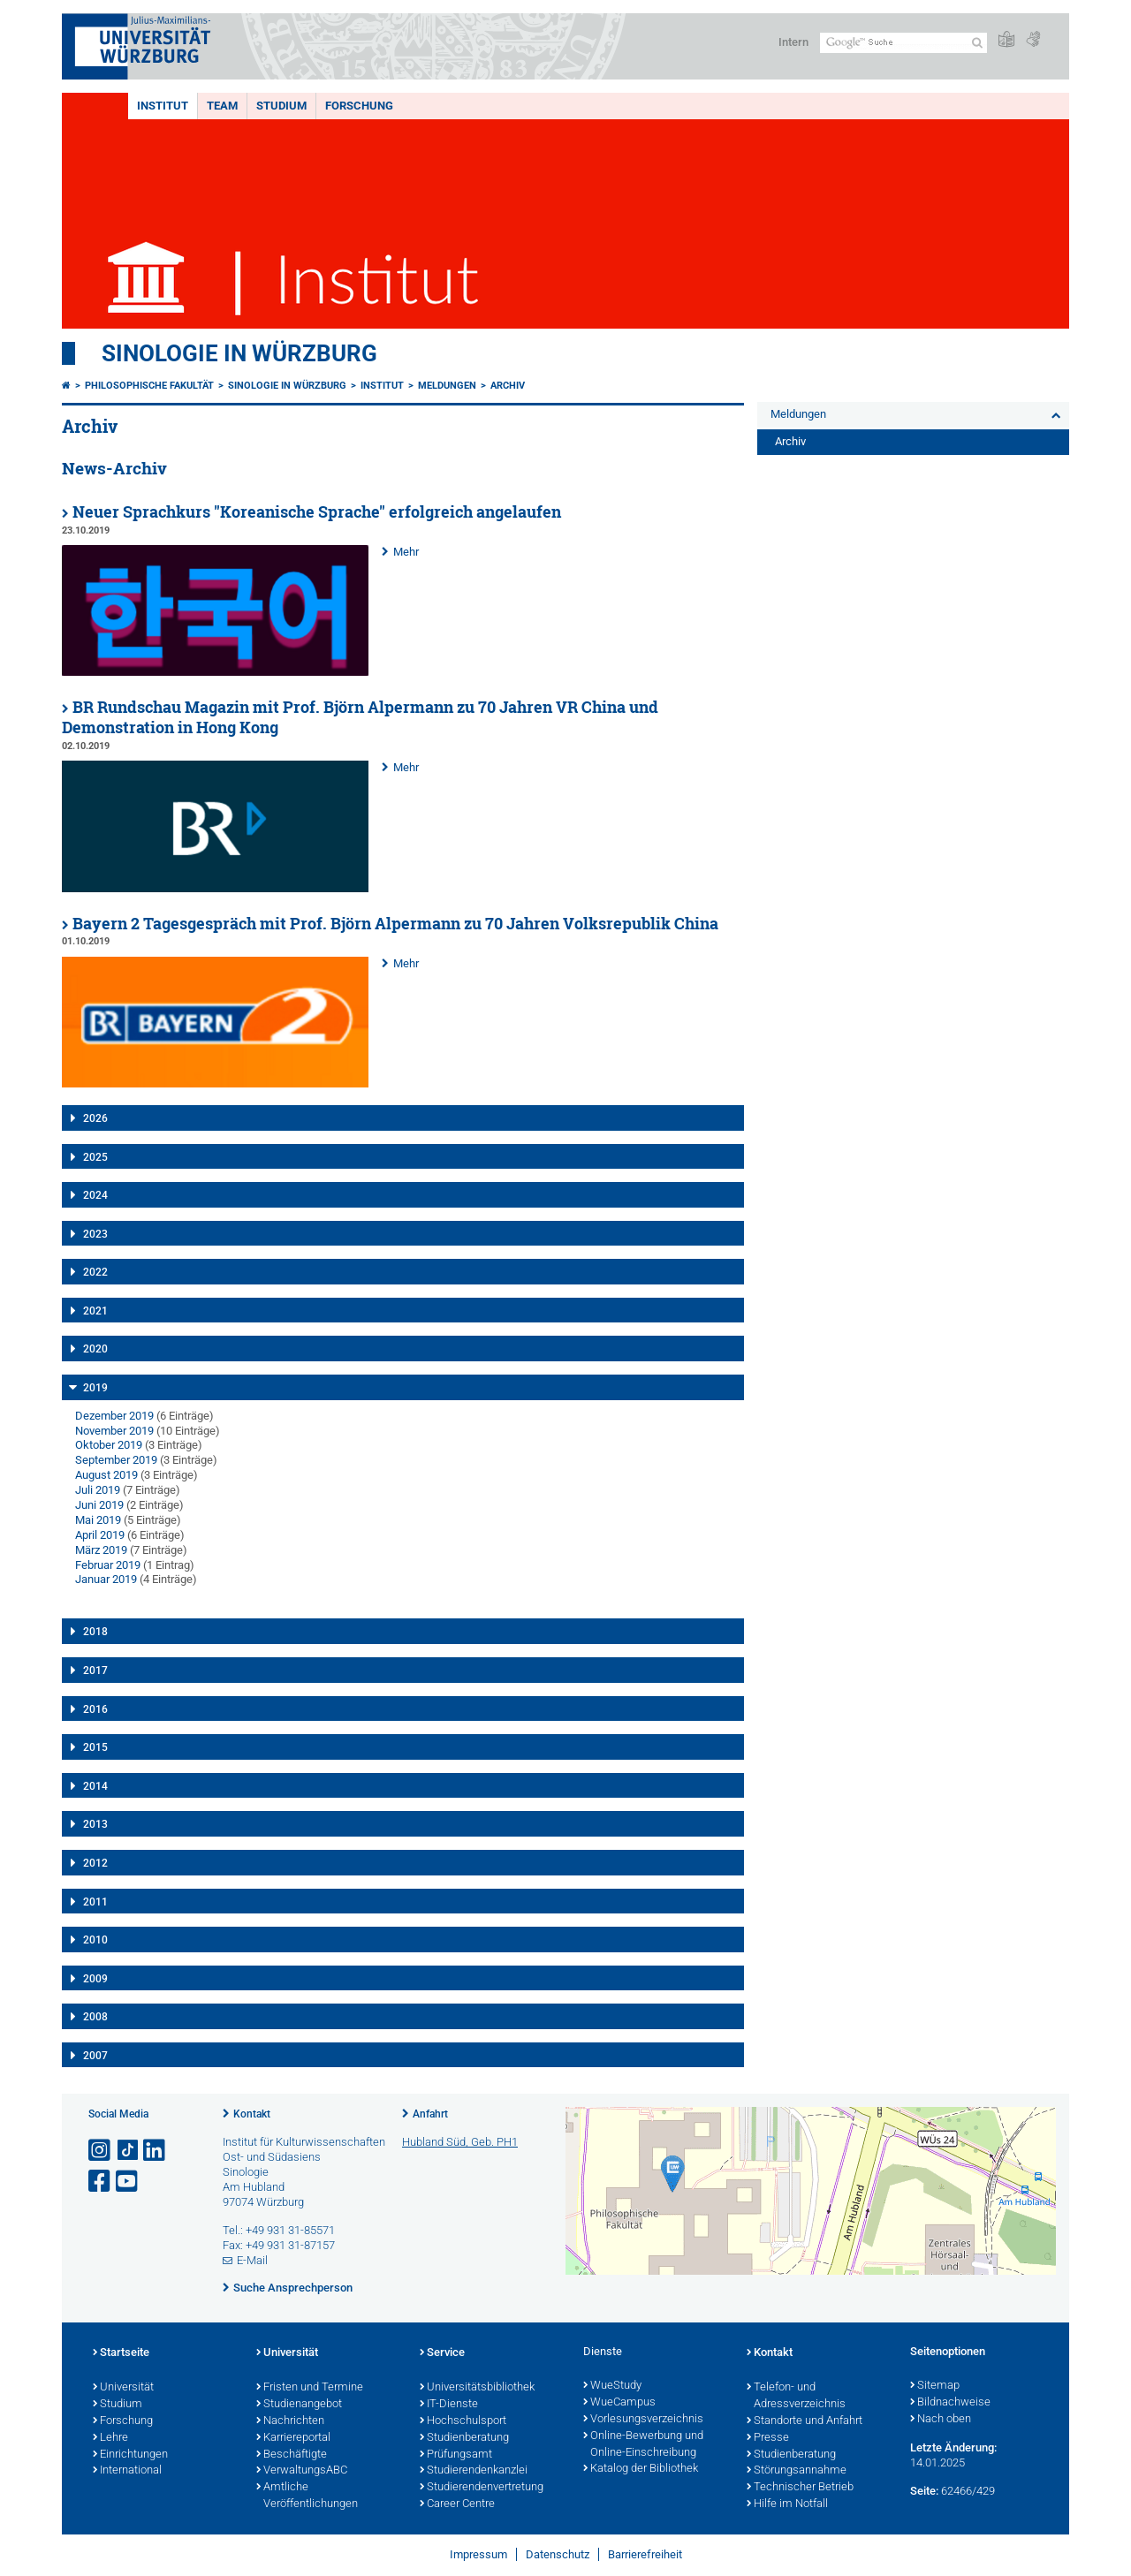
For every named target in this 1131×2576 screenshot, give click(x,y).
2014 (95, 1786)
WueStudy (612, 2386)
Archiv (507, 385)
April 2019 (100, 1535)
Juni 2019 (99, 1505)
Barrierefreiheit (645, 2554)
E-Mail (252, 2260)
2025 (95, 1157)
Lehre (110, 2438)
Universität (123, 2388)
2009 (95, 1979)
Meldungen (447, 385)
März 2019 (101, 1550)
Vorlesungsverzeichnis (643, 2420)
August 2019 (106, 1474)
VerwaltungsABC (301, 2471)
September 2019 (116, 1459)
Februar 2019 (107, 1565)
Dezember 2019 (114, 1415)
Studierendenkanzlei (474, 2471)
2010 (95, 1940)
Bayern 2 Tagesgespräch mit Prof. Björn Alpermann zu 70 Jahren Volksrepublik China (395, 923)
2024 (95, 1195)
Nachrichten (290, 2421)
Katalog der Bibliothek (640, 2469)
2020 (95, 1349)
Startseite (121, 2353)
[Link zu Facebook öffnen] (100, 2181)
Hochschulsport (463, 2421)
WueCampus (619, 2403)
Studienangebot (299, 2405)
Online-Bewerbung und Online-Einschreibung (643, 2444)
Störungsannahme (796, 2471)
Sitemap (935, 2386)
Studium (281, 105)
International (127, 2471)
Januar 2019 (106, 1579)
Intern (793, 42)
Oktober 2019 (108, 1444)
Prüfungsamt (456, 2455)
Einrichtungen (130, 2455)
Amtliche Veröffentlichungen (307, 2496)
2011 (95, 1902)
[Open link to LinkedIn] (155, 2150)
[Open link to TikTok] (128, 2150)
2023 (95, 1234)
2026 (95, 1118)
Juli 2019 (97, 1489)
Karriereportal (293, 2438)
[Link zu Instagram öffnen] (100, 2150)
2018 (95, 1631)
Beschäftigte (291, 2455)
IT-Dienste (449, 2405)
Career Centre (457, 2504)
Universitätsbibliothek (477, 2388)
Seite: (924, 2490)
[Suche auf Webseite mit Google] (903, 43)
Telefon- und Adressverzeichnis (796, 2396)
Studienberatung (464, 2438)
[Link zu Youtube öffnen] (128, 2181)
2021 (95, 1311)
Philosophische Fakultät (149, 385)
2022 (95, 1272)
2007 (95, 2055)
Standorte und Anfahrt (804, 2421)
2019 (95, 1388)
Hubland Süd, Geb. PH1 (460, 2141)
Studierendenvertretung (481, 2488)
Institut (162, 105)
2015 (95, 1747)
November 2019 (114, 1430)
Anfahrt (430, 2114)
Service (442, 2353)
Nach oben (940, 2420)
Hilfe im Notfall (787, 2504)
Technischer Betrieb (800, 2488)
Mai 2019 (98, 1520)
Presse (768, 2438)
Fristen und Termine (309, 2388)
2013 (95, 1824)
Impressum (478, 2554)
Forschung (359, 105)
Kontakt (251, 2114)
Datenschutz (557, 2554)
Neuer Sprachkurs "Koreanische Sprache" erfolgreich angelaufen (316, 512)
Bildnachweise (950, 2403)
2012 (95, 1863)
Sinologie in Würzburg (239, 353)
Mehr (406, 551)
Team (222, 105)
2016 (95, 1709)
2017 (95, 1670)
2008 (95, 2017)
